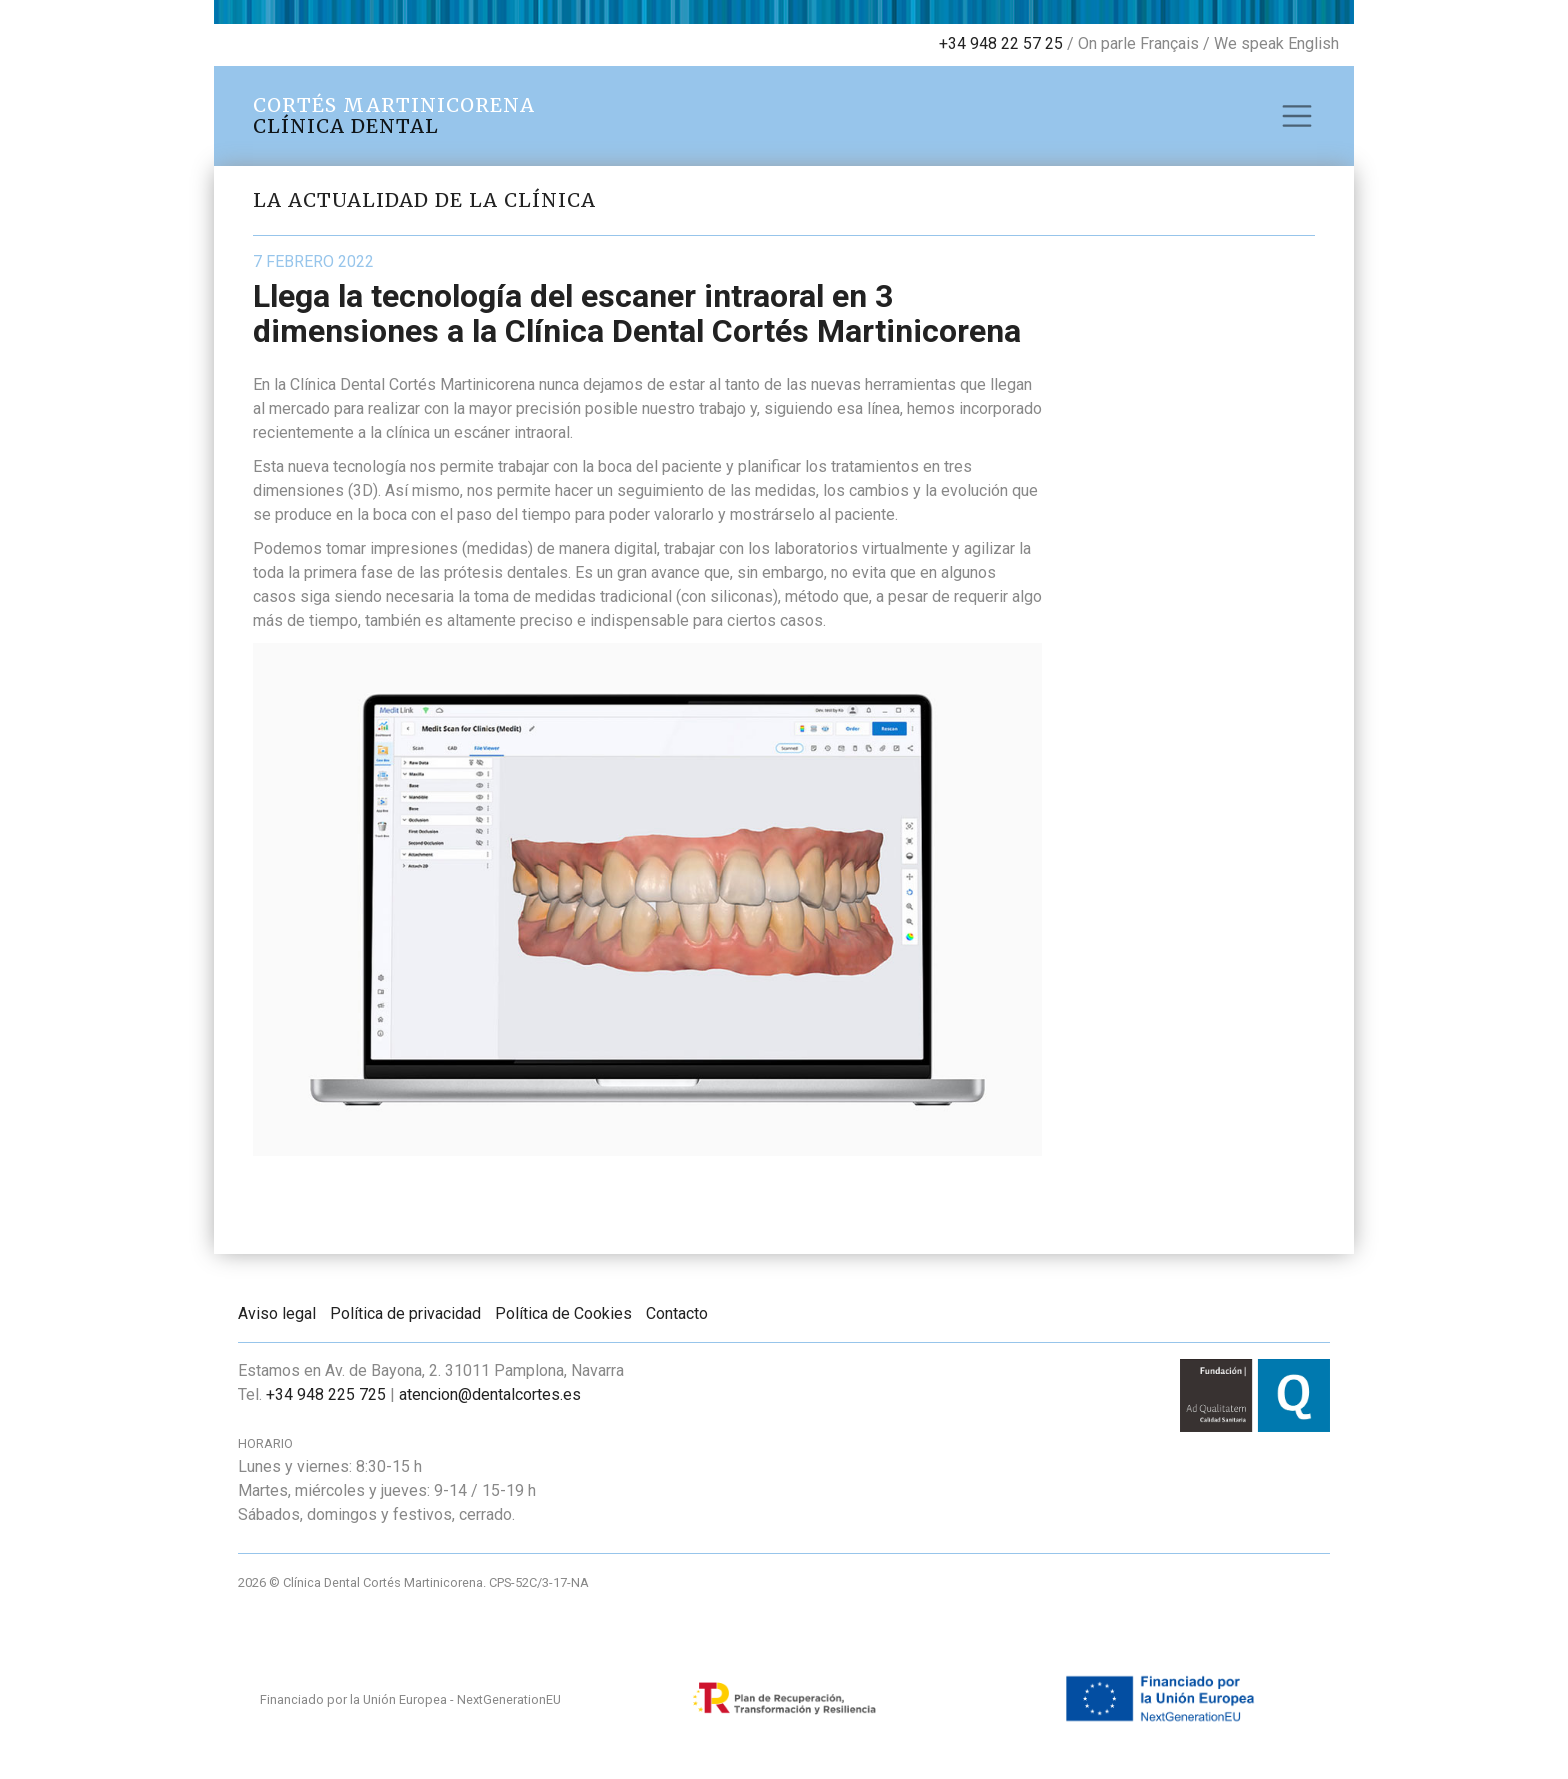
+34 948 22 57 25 (1001, 43)
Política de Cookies (563, 1313)
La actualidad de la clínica (424, 200)
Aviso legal (277, 1313)
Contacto (677, 1313)
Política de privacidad (405, 1313)
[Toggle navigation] (1297, 116)
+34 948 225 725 (326, 1394)
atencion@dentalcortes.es (490, 1394)
